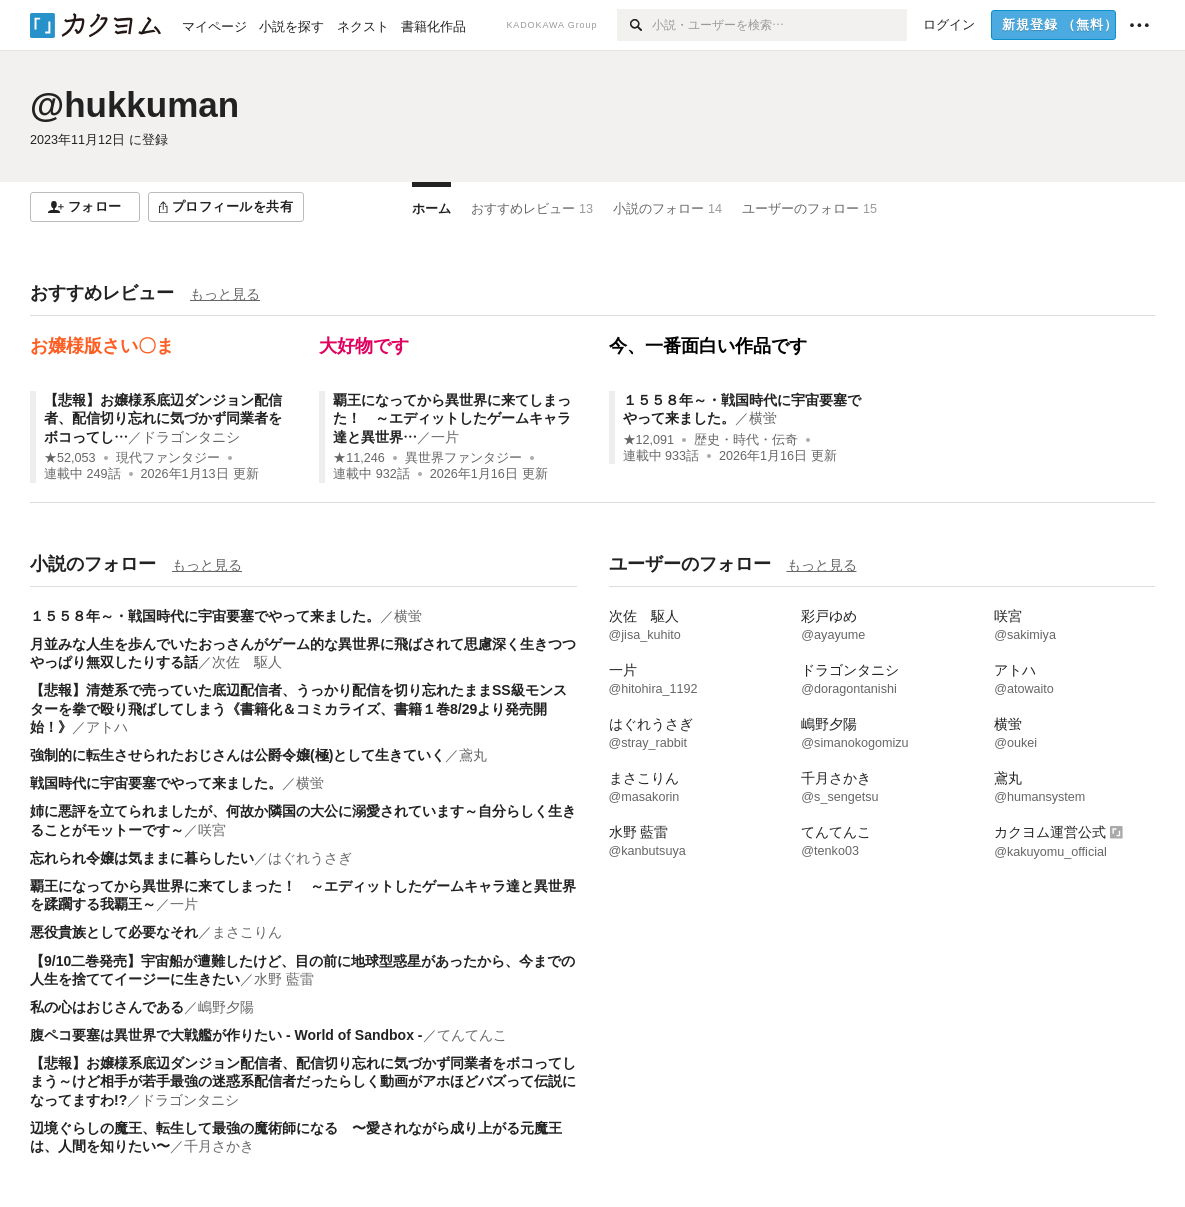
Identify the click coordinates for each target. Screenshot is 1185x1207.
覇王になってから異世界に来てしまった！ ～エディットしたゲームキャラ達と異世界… (452, 418)
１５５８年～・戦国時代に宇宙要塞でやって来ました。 (205, 616)
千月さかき (219, 1146)
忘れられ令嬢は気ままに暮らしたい (142, 858)
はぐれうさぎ (310, 858)
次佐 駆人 (247, 662)
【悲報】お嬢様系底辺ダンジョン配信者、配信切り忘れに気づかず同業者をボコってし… (163, 418)
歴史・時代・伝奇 (746, 440)
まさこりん (247, 932)
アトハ (107, 727)
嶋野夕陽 (226, 1007)
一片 (445, 437)
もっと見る (225, 294)
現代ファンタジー (168, 458)
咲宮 (212, 830)
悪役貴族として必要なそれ (114, 932)
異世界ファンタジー (463, 458)
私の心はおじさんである (107, 1007)
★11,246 (359, 458)
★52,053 (70, 458)
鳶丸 (473, 755)
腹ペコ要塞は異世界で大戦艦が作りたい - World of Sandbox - (226, 1035)
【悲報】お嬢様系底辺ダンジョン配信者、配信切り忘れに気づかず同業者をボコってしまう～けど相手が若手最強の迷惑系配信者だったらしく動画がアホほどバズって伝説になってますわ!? (303, 1081)
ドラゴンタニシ (191, 437)
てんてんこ (472, 1035)
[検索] (634, 25)
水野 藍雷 (284, 979)
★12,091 (649, 440)
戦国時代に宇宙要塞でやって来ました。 (156, 783)
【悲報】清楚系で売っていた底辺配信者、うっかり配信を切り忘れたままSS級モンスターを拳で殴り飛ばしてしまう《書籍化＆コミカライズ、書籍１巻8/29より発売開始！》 (298, 708)
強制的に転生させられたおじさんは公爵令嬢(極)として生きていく (237, 755)
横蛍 (763, 418)
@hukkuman (134, 104)
